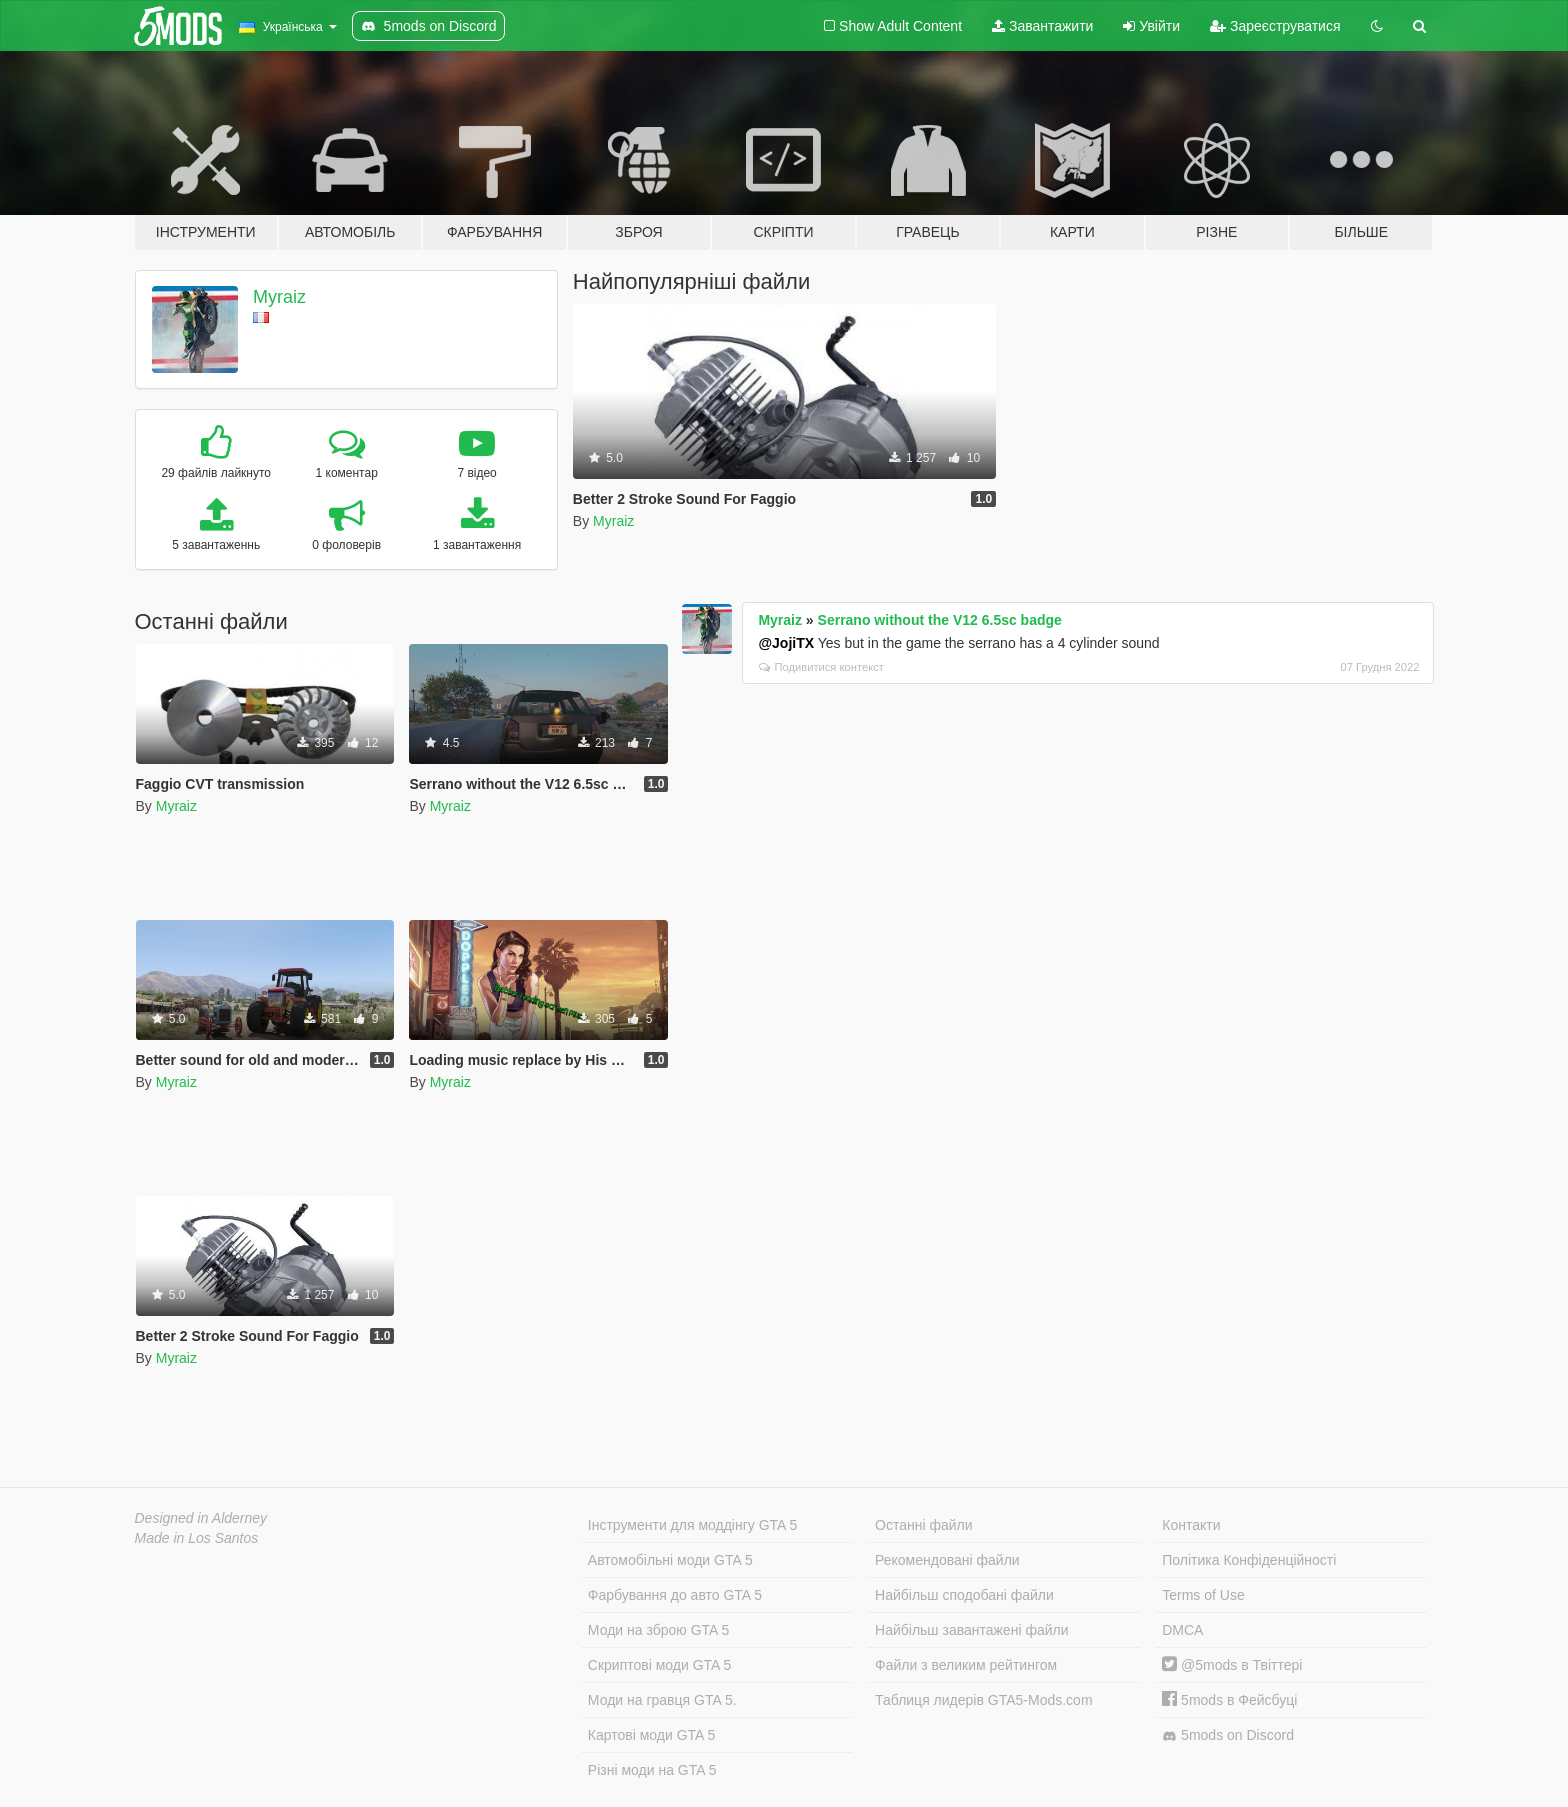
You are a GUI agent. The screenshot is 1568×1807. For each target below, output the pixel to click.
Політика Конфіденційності (1249, 1560)
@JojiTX (786, 643)
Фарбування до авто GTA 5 (675, 1595)
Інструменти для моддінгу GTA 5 (693, 1525)
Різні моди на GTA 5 (652, 1770)
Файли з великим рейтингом (966, 1665)
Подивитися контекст (821, 667)
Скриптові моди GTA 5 (660, 1665)
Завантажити (1042, 26)
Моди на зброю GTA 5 (658, 1630)
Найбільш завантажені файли (971, 1630)
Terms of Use (1203, 1595)
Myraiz (279, 297)
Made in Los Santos (197, 1538)
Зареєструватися (1275, 26)
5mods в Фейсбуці (1229, 1700)
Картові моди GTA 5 (652, 1735)
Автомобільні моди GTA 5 (670, 1560)
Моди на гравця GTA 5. (662, 1700)
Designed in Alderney (201, 1518)
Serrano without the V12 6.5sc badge (940, 620)
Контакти (1191, 1525)
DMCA (1182, 1630)
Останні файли (924, 1525)
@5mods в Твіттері (1232, 1665)
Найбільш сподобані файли (964, 1595)
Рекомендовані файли (947, 1560)
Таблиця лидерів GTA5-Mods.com (984, 1700)
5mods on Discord (1228, 1735)
